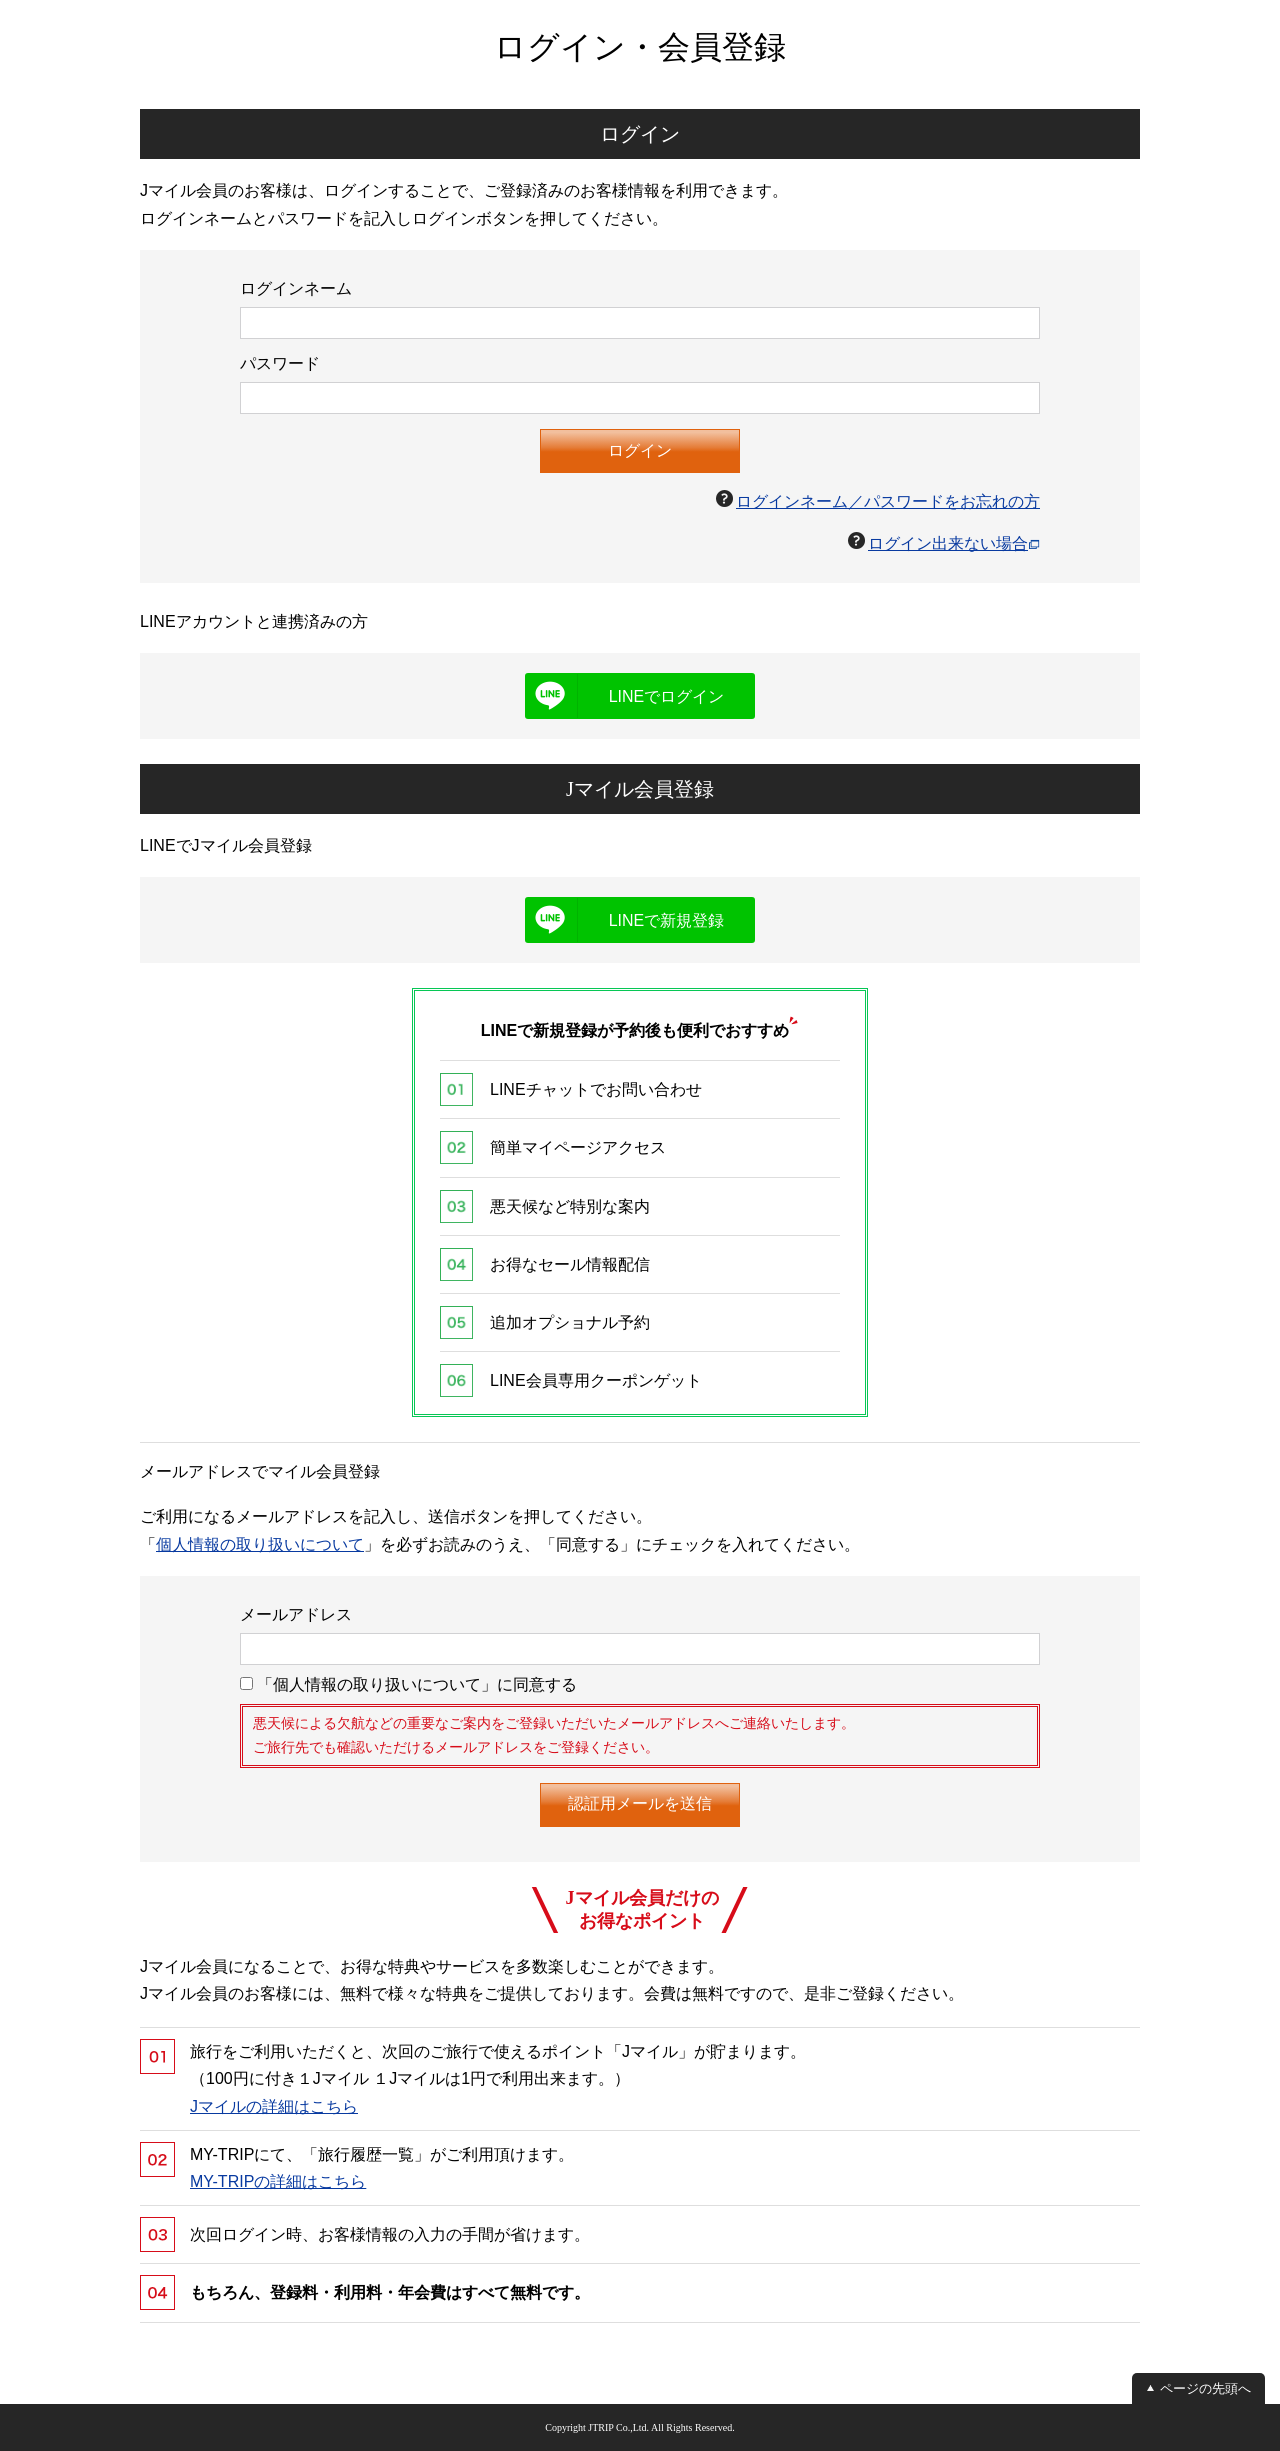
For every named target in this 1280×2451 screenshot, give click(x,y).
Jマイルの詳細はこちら (274, 2106)
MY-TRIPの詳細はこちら (278, 2181)
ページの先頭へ (1205, 2388)
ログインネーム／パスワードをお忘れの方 (888, 501)
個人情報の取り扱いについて (260, 1544)
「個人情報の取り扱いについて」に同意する (408, 1684)
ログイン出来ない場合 (948, 543)
